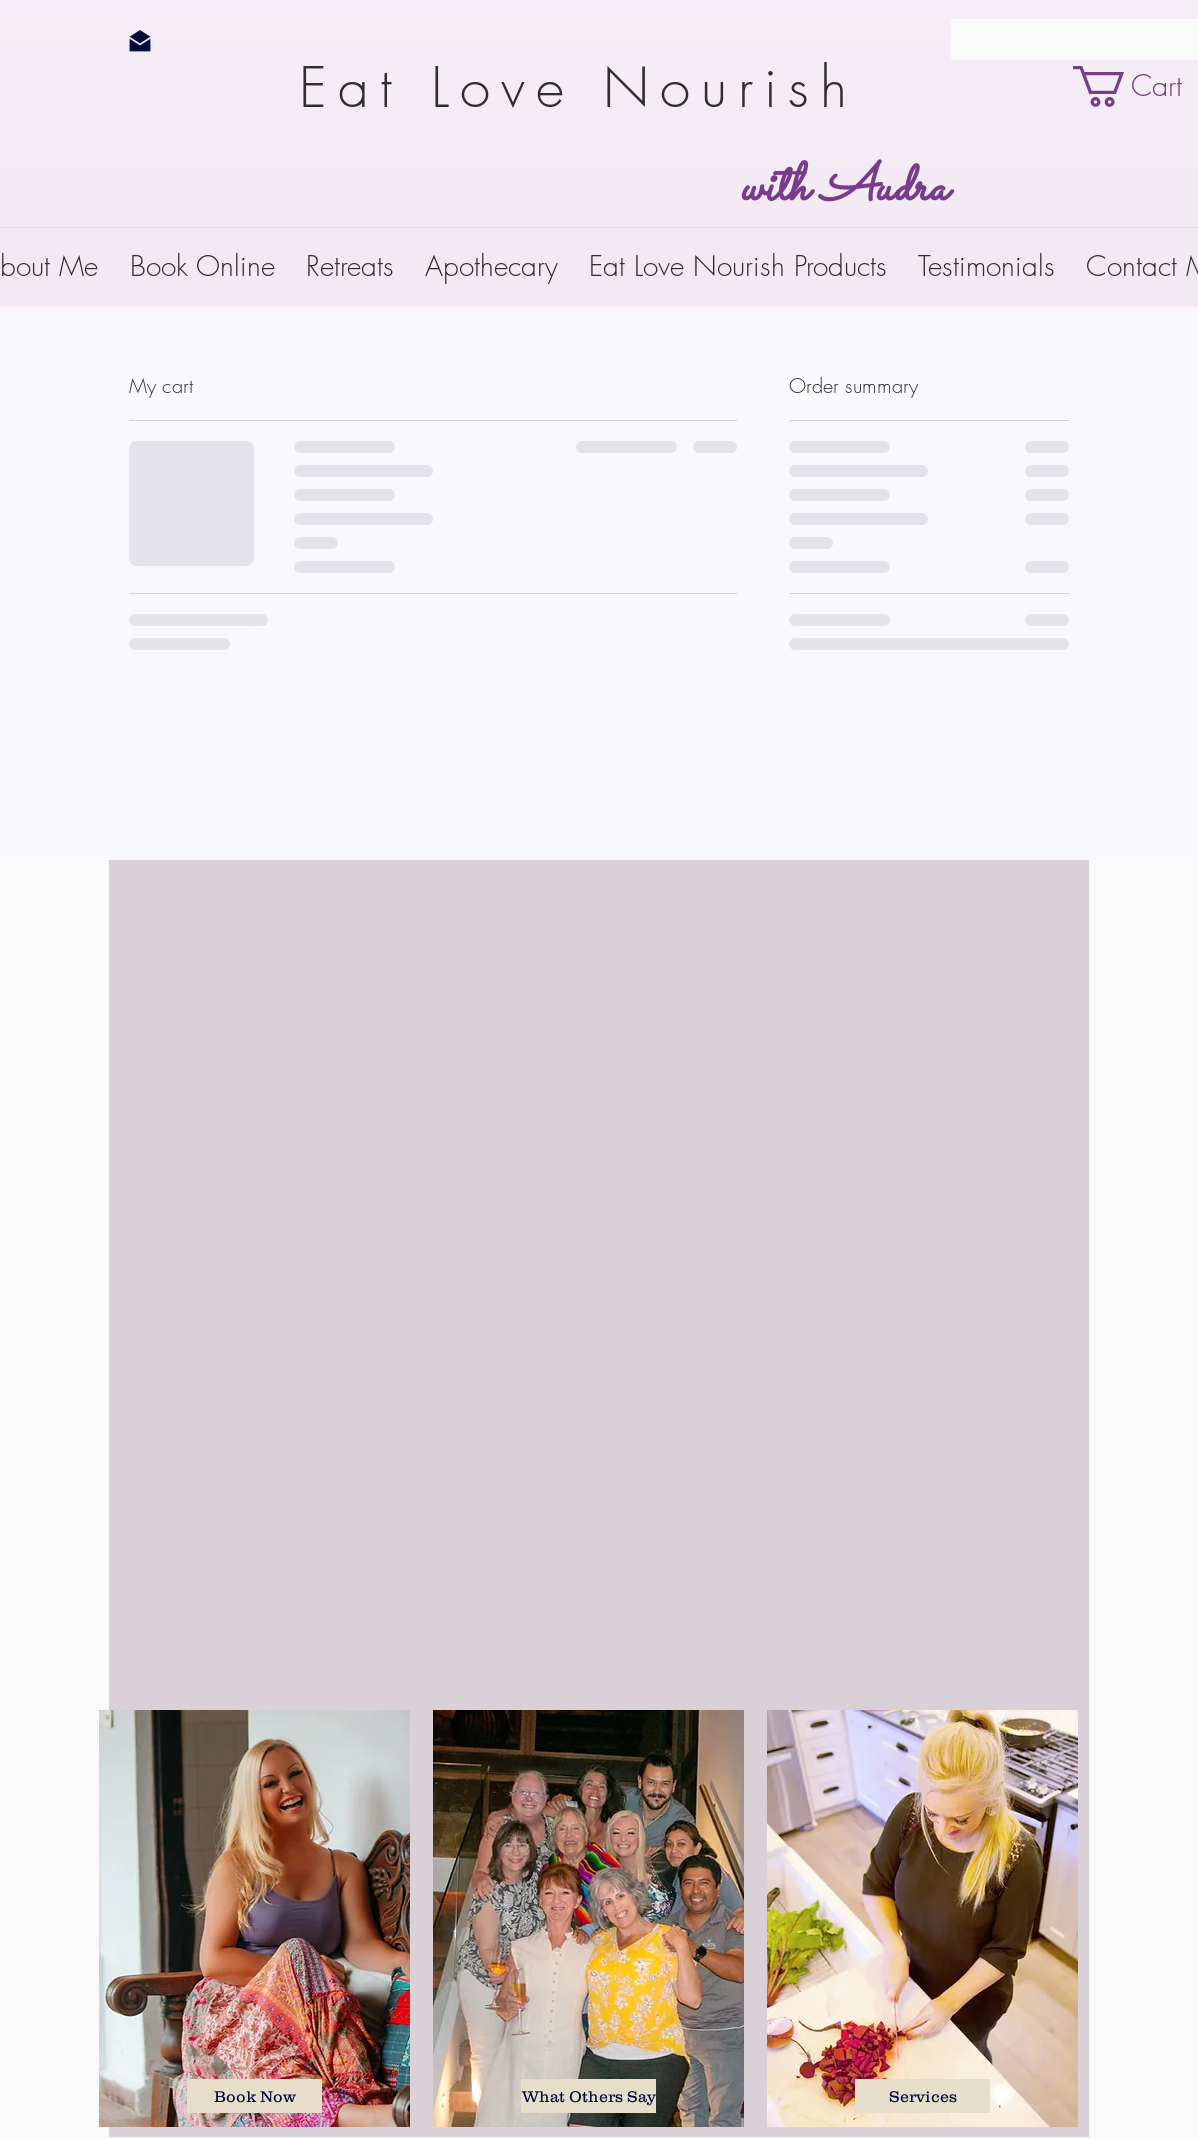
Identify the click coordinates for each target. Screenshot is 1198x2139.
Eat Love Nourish (592, 87)
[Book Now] (254, 2096)
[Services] (922, 2096)
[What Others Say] (588, 2096)
